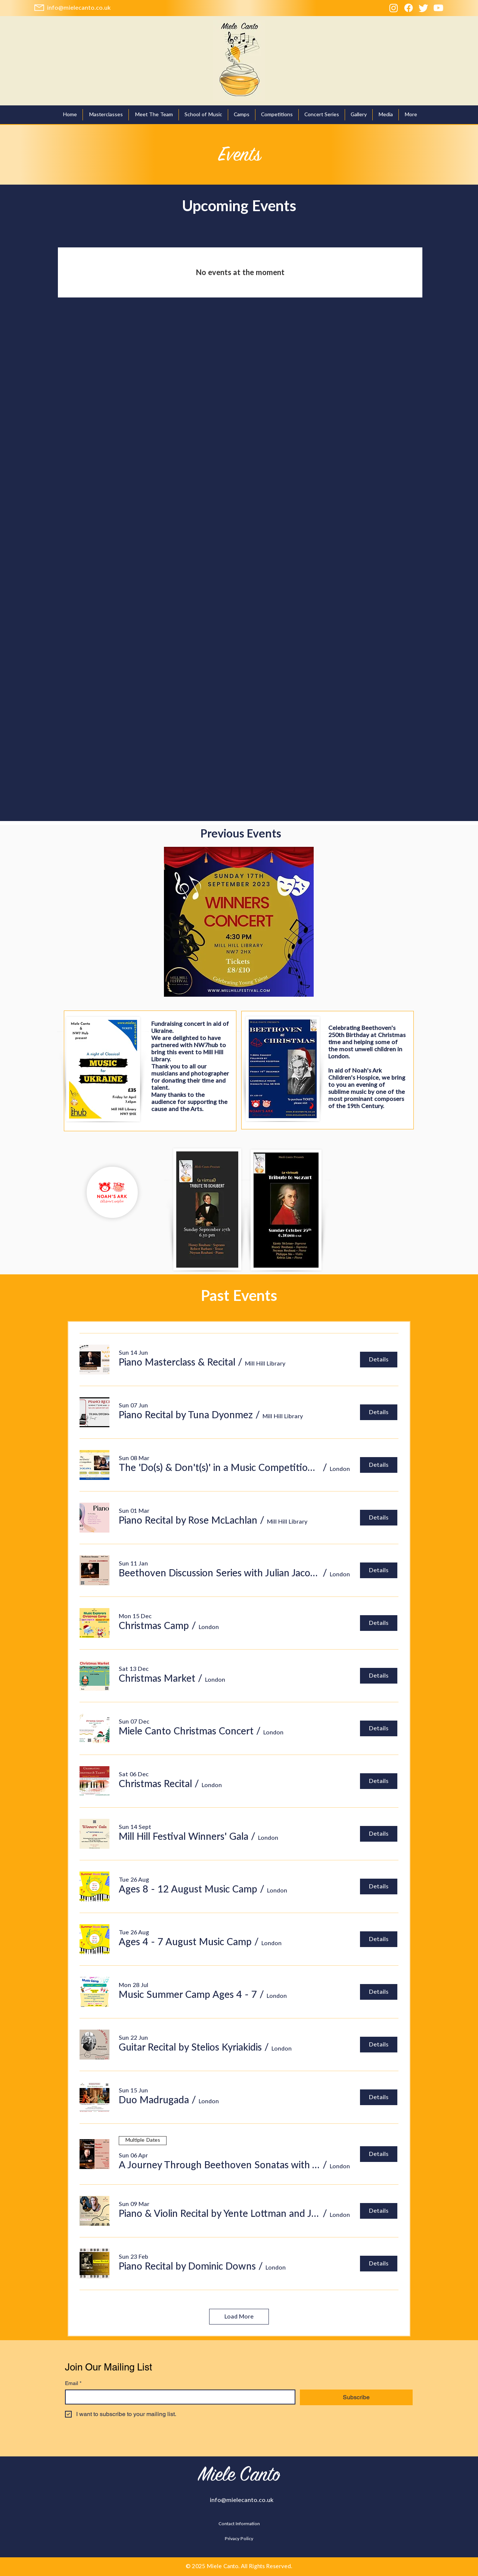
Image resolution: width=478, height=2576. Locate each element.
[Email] (178, 2397)
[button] (322, 114)
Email (73, 2383)
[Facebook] (408, 7)
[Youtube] (438, 7)
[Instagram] (393, 7)
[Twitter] (423, 7)
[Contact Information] (239, 2523)
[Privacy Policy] (239, 2538)
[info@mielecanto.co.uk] (78, 7)
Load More (239, 2317)
